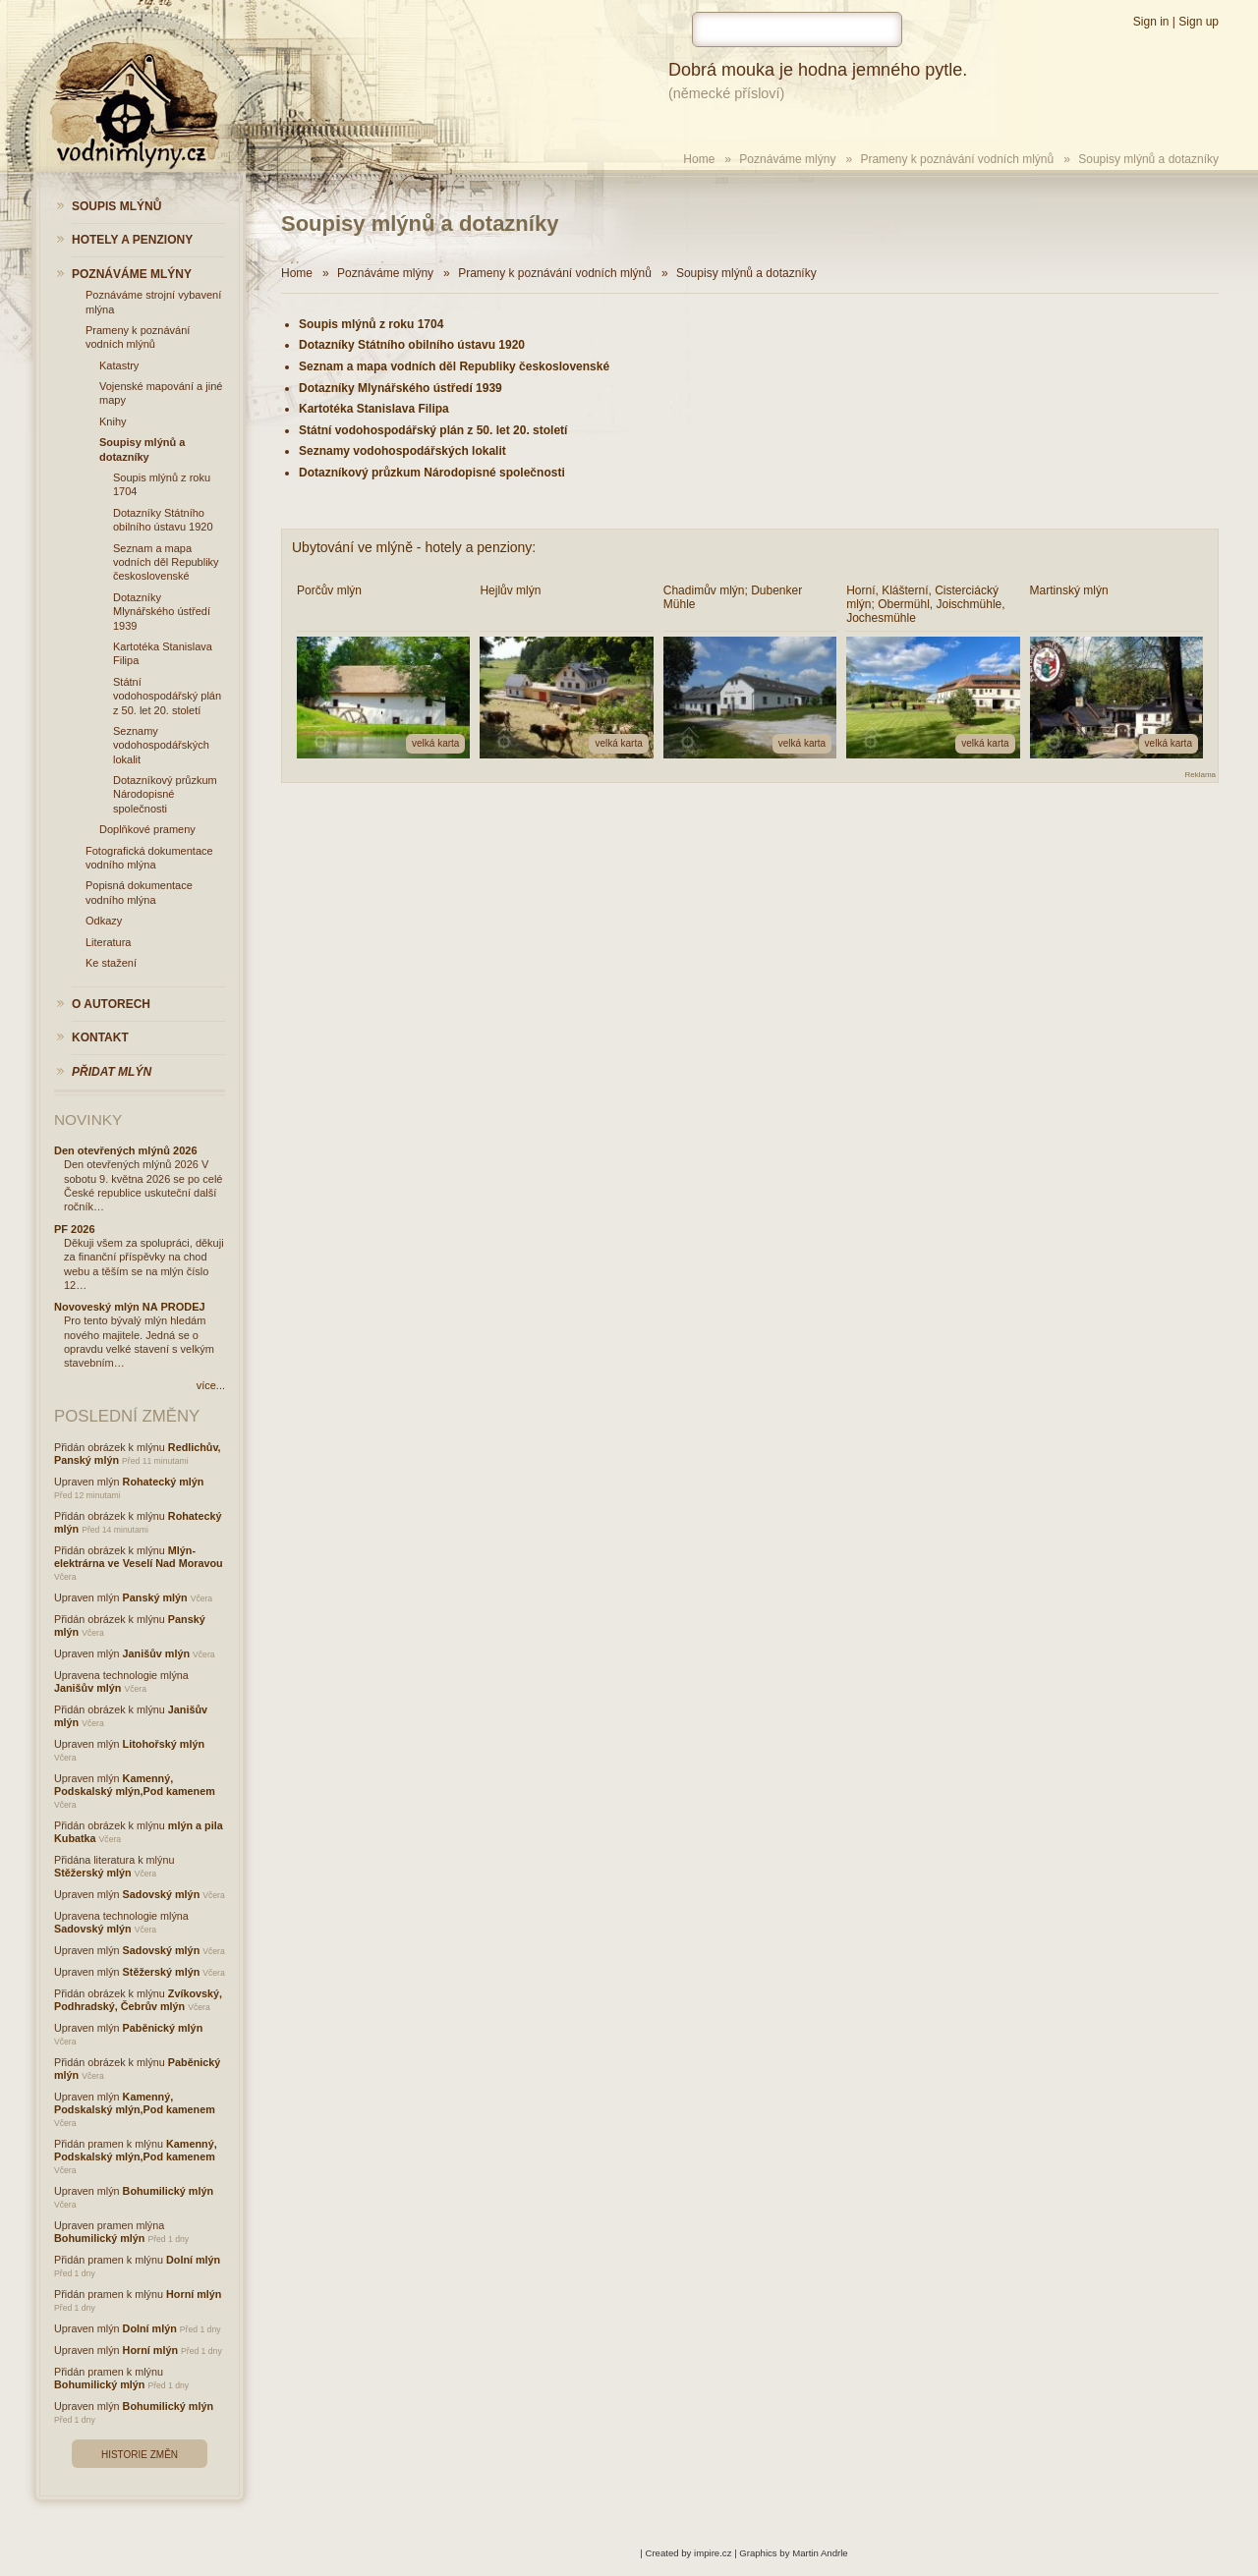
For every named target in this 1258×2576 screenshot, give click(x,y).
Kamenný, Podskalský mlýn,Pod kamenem (134, 1784)
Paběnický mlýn (163, 2028)
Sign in (1151, 21)
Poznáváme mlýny (787, 159)
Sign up (1198, 21)
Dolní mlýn (193, 2260)
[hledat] (797, 29)
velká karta (435, 743)
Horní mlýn (193, 2294)
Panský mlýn (155, 1597)
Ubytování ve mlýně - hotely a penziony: (414, 547)
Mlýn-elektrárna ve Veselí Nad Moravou (138, 1556)
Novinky (88, 1119)
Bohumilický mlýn (168, 2191)
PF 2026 (74, 1229)
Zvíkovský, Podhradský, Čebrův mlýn (138, 2000)
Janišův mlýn (156, 1653)
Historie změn (139, 2454)
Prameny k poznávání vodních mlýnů (957, 159)
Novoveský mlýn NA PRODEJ (129, 1307)
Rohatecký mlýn (163, 1481)
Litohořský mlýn (163, 1744)
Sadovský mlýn (161, 1894)
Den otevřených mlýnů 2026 (126, 1150)
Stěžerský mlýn (93, 1872)
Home (699, 159)
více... (211, 1385)
